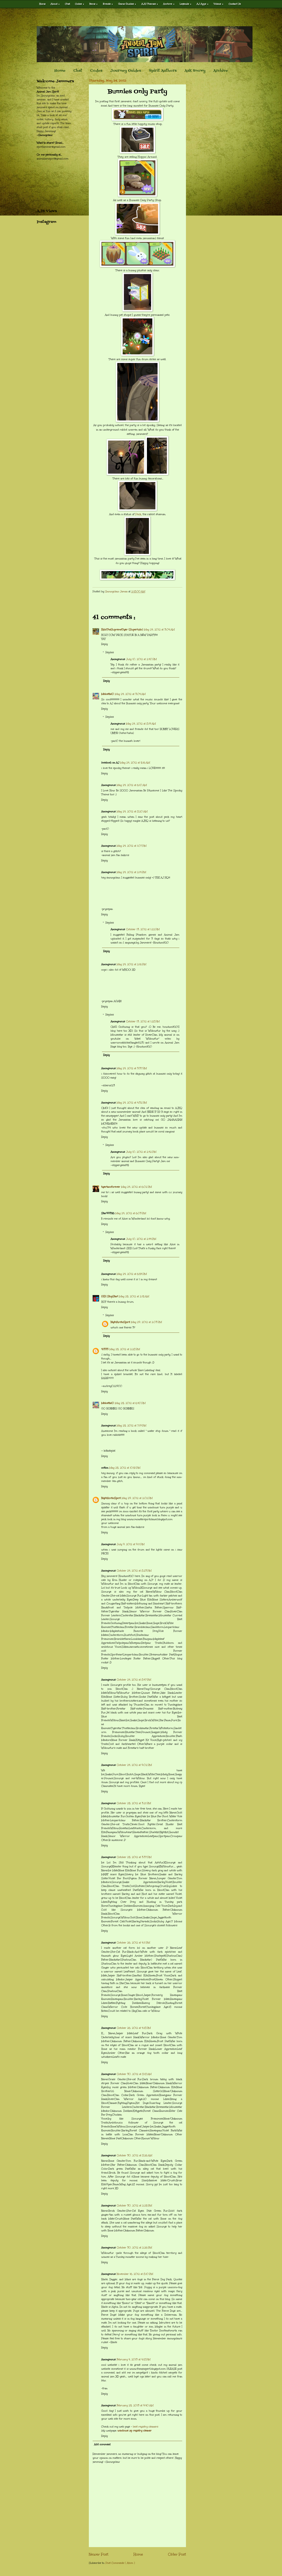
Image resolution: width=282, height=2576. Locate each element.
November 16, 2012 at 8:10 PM (135, 2274)
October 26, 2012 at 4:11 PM (133, 1942)
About (55, 4)
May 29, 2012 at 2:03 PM (146, 1322)
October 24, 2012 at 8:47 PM (134, 1679)
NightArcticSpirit (120, 1322)
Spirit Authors (163, 70)
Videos (219, 4)
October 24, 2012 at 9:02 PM (134, 1765)
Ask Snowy (195, 70)
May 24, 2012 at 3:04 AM (159, 629)
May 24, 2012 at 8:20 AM (132, 811)
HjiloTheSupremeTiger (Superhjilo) (122, 629)
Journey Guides (125, 70)
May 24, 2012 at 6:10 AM (132, 785)
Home (42, 4)
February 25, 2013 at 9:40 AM (135, 2405)
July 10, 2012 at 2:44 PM (141, 1239)
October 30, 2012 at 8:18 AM (134, 2074)
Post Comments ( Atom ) (120, 2563)
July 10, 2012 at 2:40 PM (141, 659)
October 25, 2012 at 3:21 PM (134, 1803)
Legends (186, 4)
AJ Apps (203, 4)
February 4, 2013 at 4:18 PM (133, 2359)
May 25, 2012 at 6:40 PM (130, 1403)
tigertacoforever (110, 1187)
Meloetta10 (107, 694)
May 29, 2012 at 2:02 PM (137, 1498)
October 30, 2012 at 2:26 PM (134, 2247)
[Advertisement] (141, 17)
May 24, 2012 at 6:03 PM (130, 1213)
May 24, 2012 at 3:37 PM (132, 1068)
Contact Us (235, 4)
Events (108, 4)
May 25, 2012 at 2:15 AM (134, 1296)
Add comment (102, 2444)
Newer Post (98, 2554)
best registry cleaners (145, 2426)
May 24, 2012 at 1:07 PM (131, 846)
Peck (138, 514)
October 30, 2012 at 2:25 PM (134, 2205)
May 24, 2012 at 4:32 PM (132, 1102)
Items (93, 4)
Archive (169, 4)
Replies (110, 652)
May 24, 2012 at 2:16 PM (131, 964)
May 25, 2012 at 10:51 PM (124, 1467)
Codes (79, 4)
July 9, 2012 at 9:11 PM (130, 1544)
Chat (67, 4)
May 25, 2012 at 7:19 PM (131, 1425)
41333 (104, 1349)
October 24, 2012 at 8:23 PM (134, 1570)
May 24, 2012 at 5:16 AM (135, 762)
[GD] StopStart (109, 1296)
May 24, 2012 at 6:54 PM (132, 1274)
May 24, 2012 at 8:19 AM (141, 723)
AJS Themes (149, 4)
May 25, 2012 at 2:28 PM (125, 1349)
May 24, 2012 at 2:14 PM (131, 872)
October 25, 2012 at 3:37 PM (134, 1857)
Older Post (177, 2554)
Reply (104, 644)
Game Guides (127, 4)
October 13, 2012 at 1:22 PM (143, 929)
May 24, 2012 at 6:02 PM (136, 1187)
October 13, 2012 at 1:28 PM (143, 1021)
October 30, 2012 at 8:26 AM (134, 2155)
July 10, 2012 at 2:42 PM (141, 1152)
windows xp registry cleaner (134, 2430)
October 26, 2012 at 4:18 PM (134, 2028)
